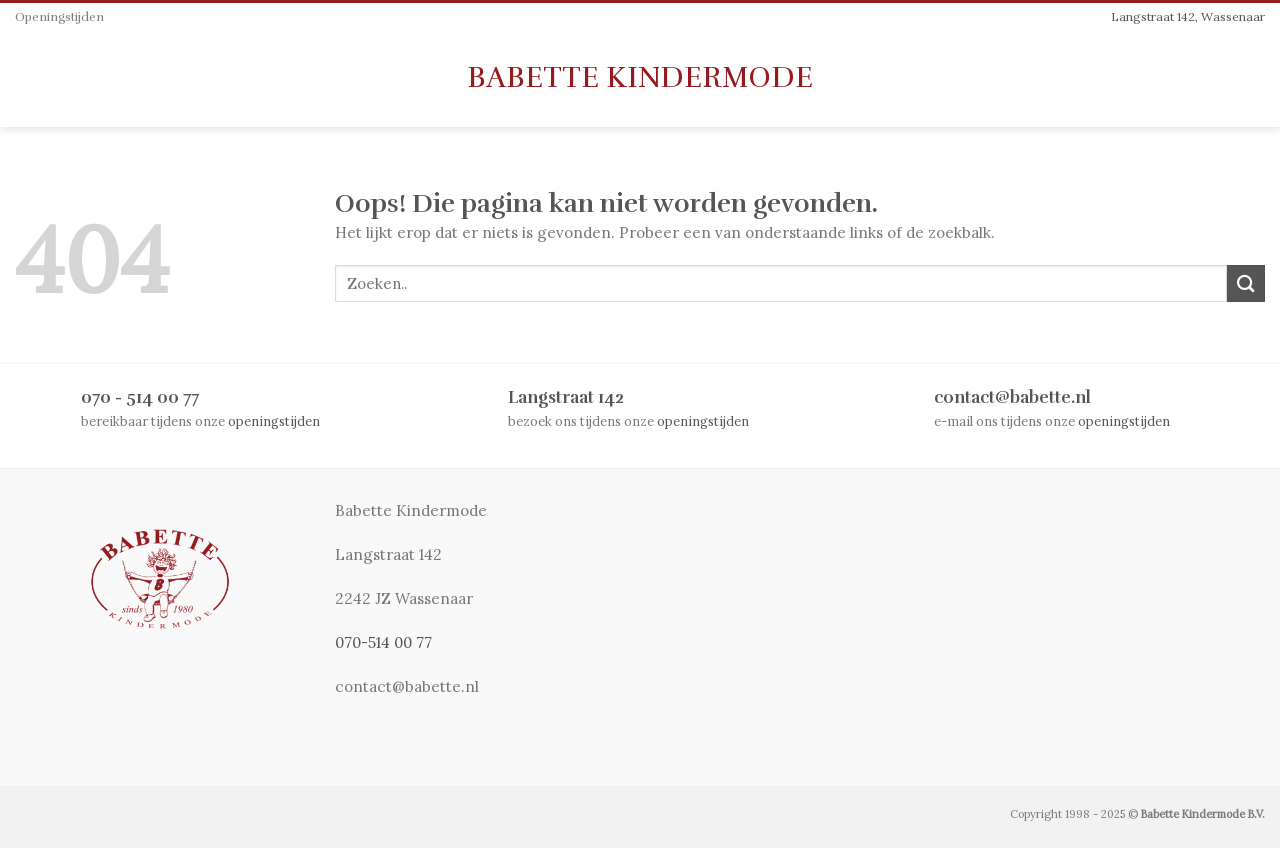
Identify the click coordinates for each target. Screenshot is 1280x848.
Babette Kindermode (640, 78)
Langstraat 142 (566, 397)
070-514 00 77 (383, 642)
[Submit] (1246, 283)
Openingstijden (59, 17)
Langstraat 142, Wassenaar (1188, 16)
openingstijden (274, 421)
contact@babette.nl (1012, 397)
